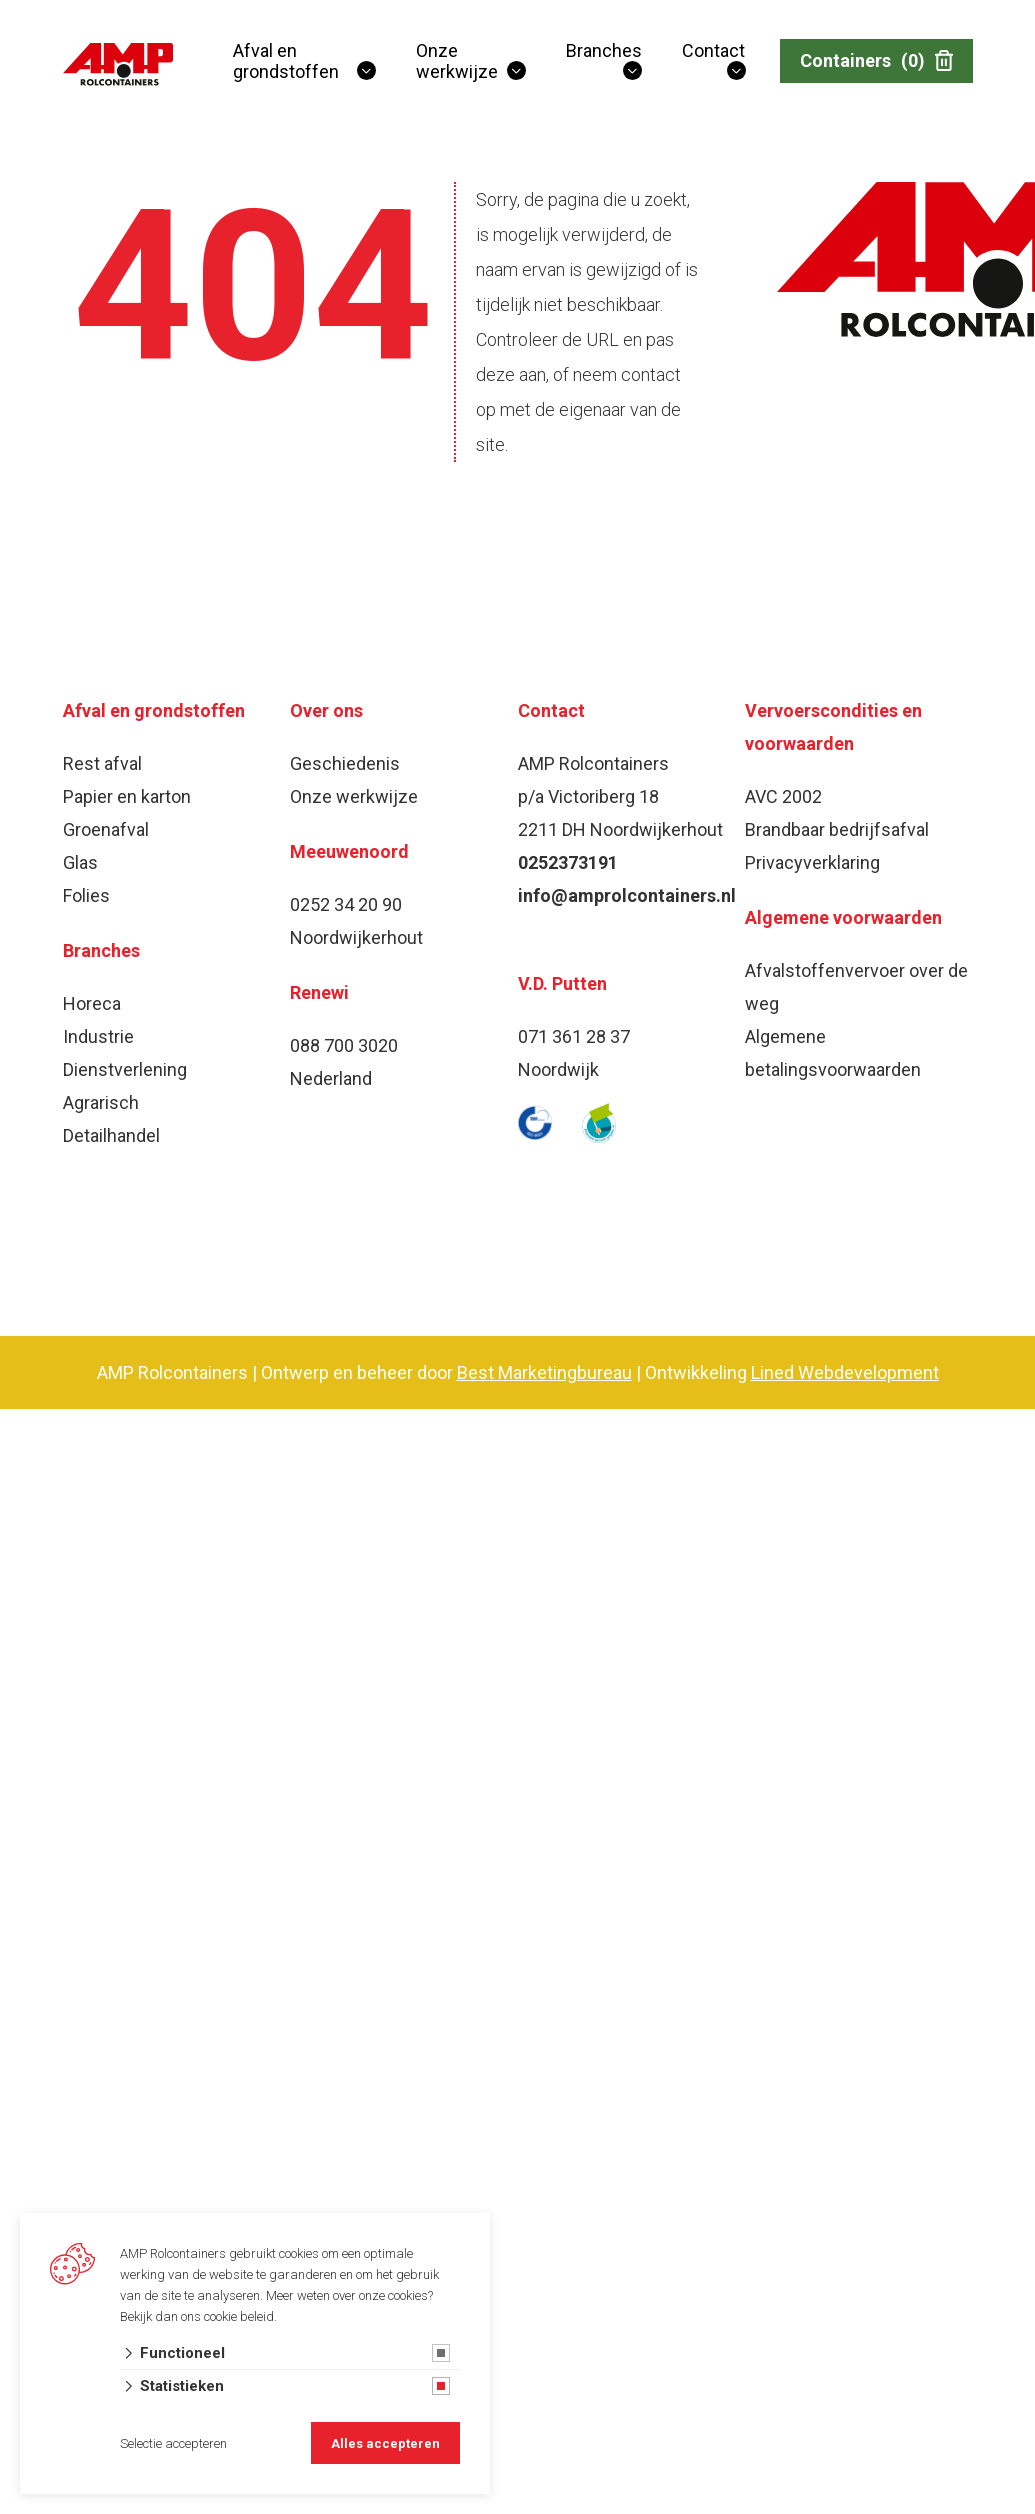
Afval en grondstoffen (286, 61)
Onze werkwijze (457, 61)
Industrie (98, 1036)
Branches (604, 50)
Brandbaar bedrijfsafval (837, 829)
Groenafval (106, 829)
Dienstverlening (125, 1069)
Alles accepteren (385, 2443)
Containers (876, 61)
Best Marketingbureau (544, 1372)
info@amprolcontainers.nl (627, 895)
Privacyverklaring (812, 862)
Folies (86, 895)
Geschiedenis (345, 763)
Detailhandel (111, 1135)
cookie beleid (239, 2316)
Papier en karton (127, 796)
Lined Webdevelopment (845, 1372)
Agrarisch (101, 1102)
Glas (80, 862)
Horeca (92, 1003)
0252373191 (568, 862)
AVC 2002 (783, 796)
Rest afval (102, 763)
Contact (713, 50)
